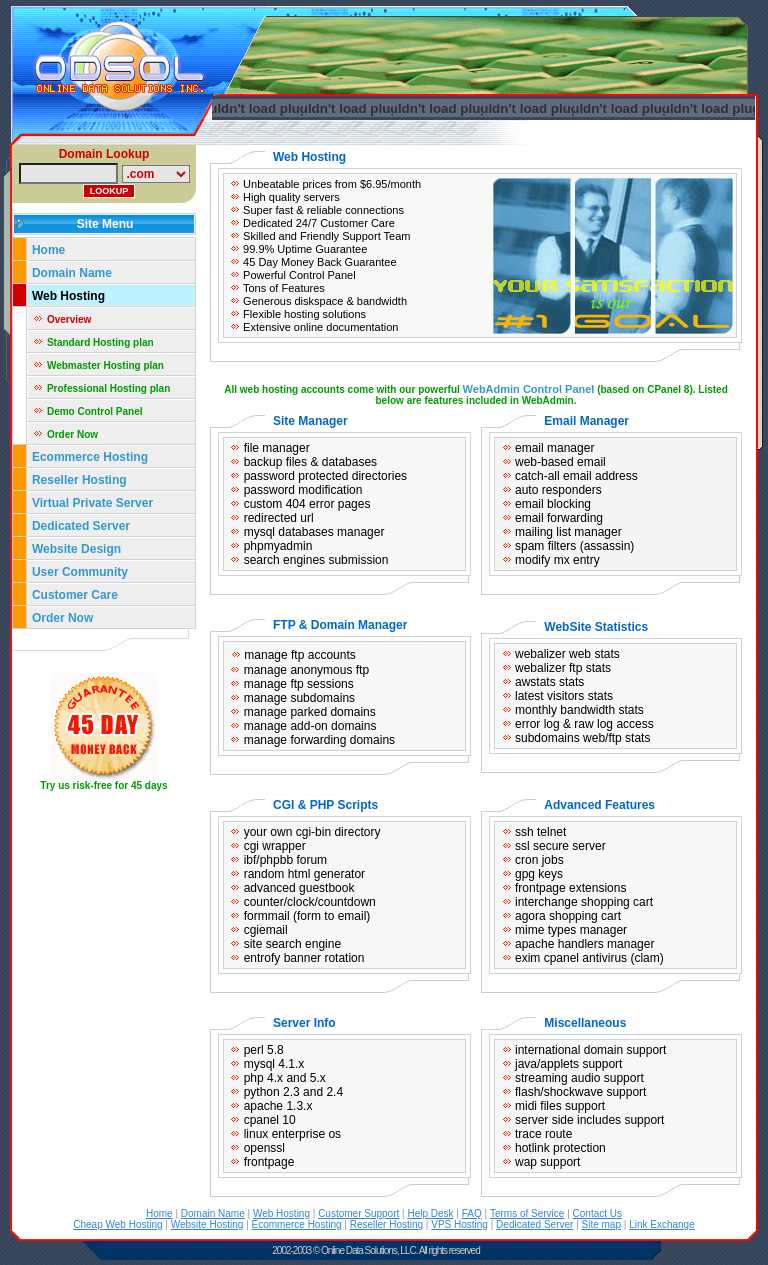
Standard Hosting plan (100, 342)
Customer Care (75, 595)
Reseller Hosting (79, 480)
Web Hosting (68, 296)
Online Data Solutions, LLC (368, 1250)
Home (48, 250)
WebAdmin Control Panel (529, 389)
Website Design (76, 549)
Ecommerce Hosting (90, 457)
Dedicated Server (82, 526)
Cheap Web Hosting (117, 1224)
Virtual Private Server (94, 503)
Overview (69, 319)
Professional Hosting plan (108, 388)
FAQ (472, 1213)
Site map (601, 1224)
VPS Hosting (459, 1224)
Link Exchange (662, 1224)
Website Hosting (207, 1224)
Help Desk (430, 1213)
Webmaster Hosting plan (105, 365)
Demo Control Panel (95, 411)
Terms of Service (527, 1213)
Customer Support (358, 1213)
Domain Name (72, 273)
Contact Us (597, 1213)
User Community (80, 572)
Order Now (72, 434)
